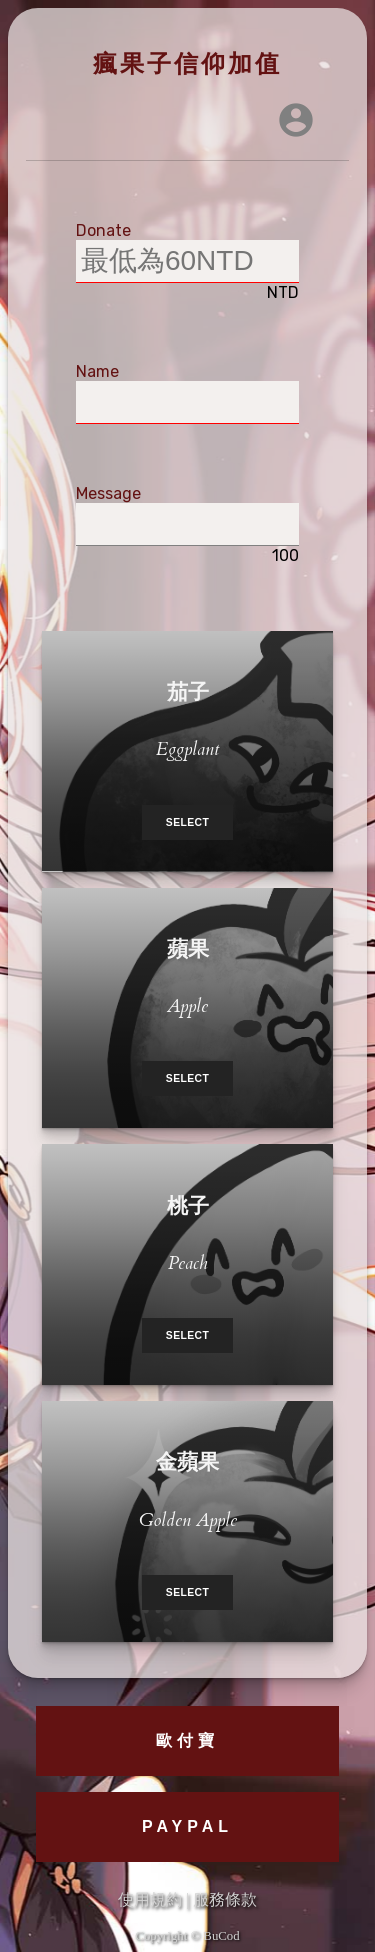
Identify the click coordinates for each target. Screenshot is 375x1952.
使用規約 (150, 1899)
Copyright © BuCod (187, 1936)
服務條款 (225, 1899)
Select (187, 822)
